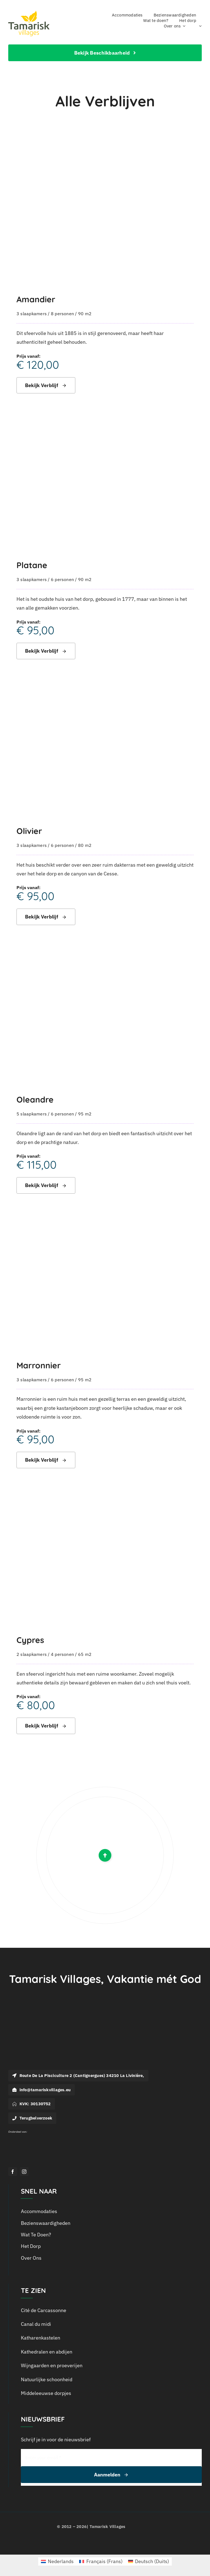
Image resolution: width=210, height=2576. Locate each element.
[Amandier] (105, 155)
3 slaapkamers (31, 313)
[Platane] (105, 421)
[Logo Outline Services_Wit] (19, 2135)
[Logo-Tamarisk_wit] (41, 2020)
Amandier (35, 299)
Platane (31, 565)
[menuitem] (199, 26)
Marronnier (38, 1365)
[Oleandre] (105, 955)
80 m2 (85, 845)
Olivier (29, 831)
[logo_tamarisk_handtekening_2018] (28, 13)
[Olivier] (105, 687)
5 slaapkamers (31, 1114)
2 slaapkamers (31, 1654)
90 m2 (85, 313)
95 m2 (85, 1114)
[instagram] (24, 2171)
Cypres (30, 1640)
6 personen (62, 579)
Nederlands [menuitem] (61, 2561)
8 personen (62, 313)
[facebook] (12, 2171)
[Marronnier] (105, 1221)
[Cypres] (105, 1496)
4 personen (62, 1654)
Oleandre (35, 1099)
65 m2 (85, 1654)
